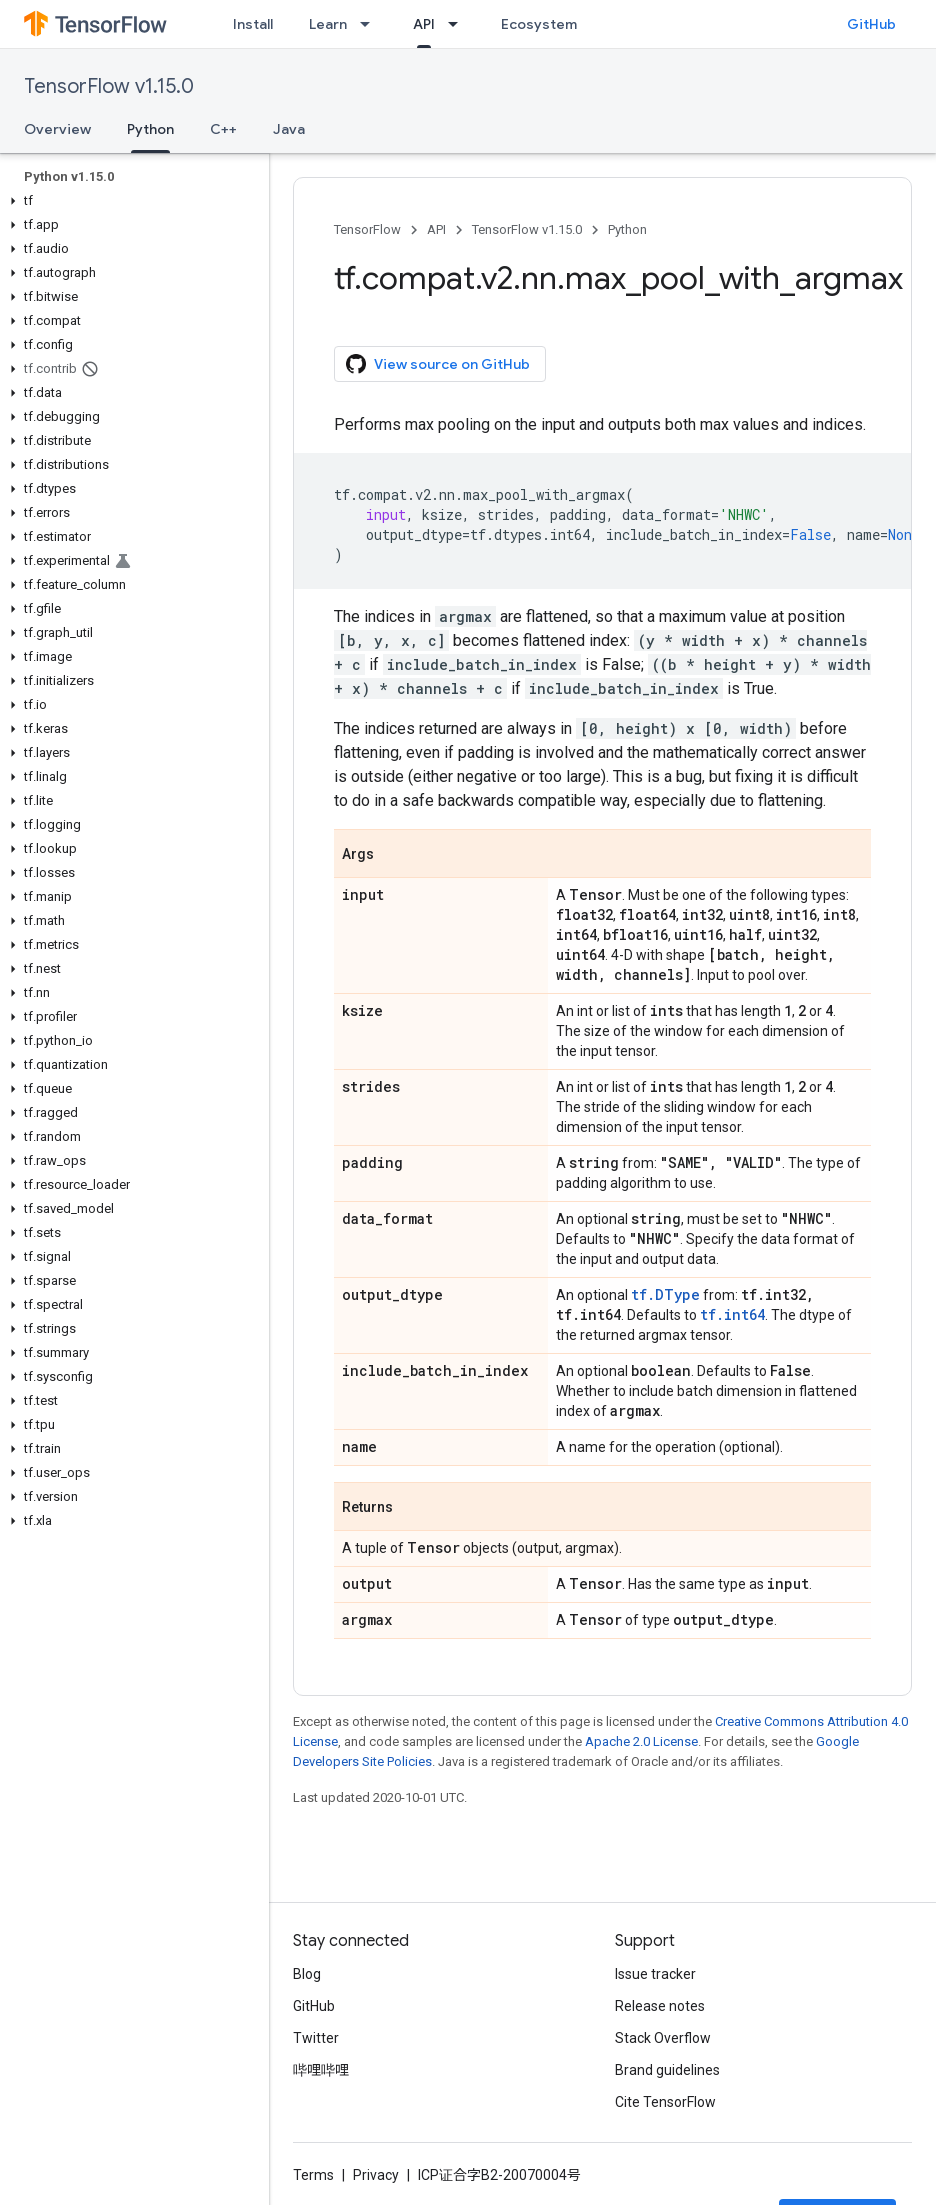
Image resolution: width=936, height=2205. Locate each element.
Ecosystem (539, 24)
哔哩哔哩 (321, 2070)
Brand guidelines (667, 2070)
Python (627, 229)
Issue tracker (655, 1974)
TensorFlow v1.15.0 (109, 86)
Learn (328, 24)
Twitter (316, 2038)
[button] (130, 201)
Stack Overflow (663, 2038)
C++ (223, 129)
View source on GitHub (438, 364)
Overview (57, 129)
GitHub (871, 24)
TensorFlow (367, 229)
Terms (313, 2175)
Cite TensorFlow (665, 2102)
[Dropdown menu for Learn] (371, 24)
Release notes (660, 2006)
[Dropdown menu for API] (459, 24)
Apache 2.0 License (641, 1741)
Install (253, 24)
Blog (307, 1974)
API (436, 229)
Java (289, 129)
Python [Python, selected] (150, 129)
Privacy (376, 2175)
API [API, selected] (424, 24)
